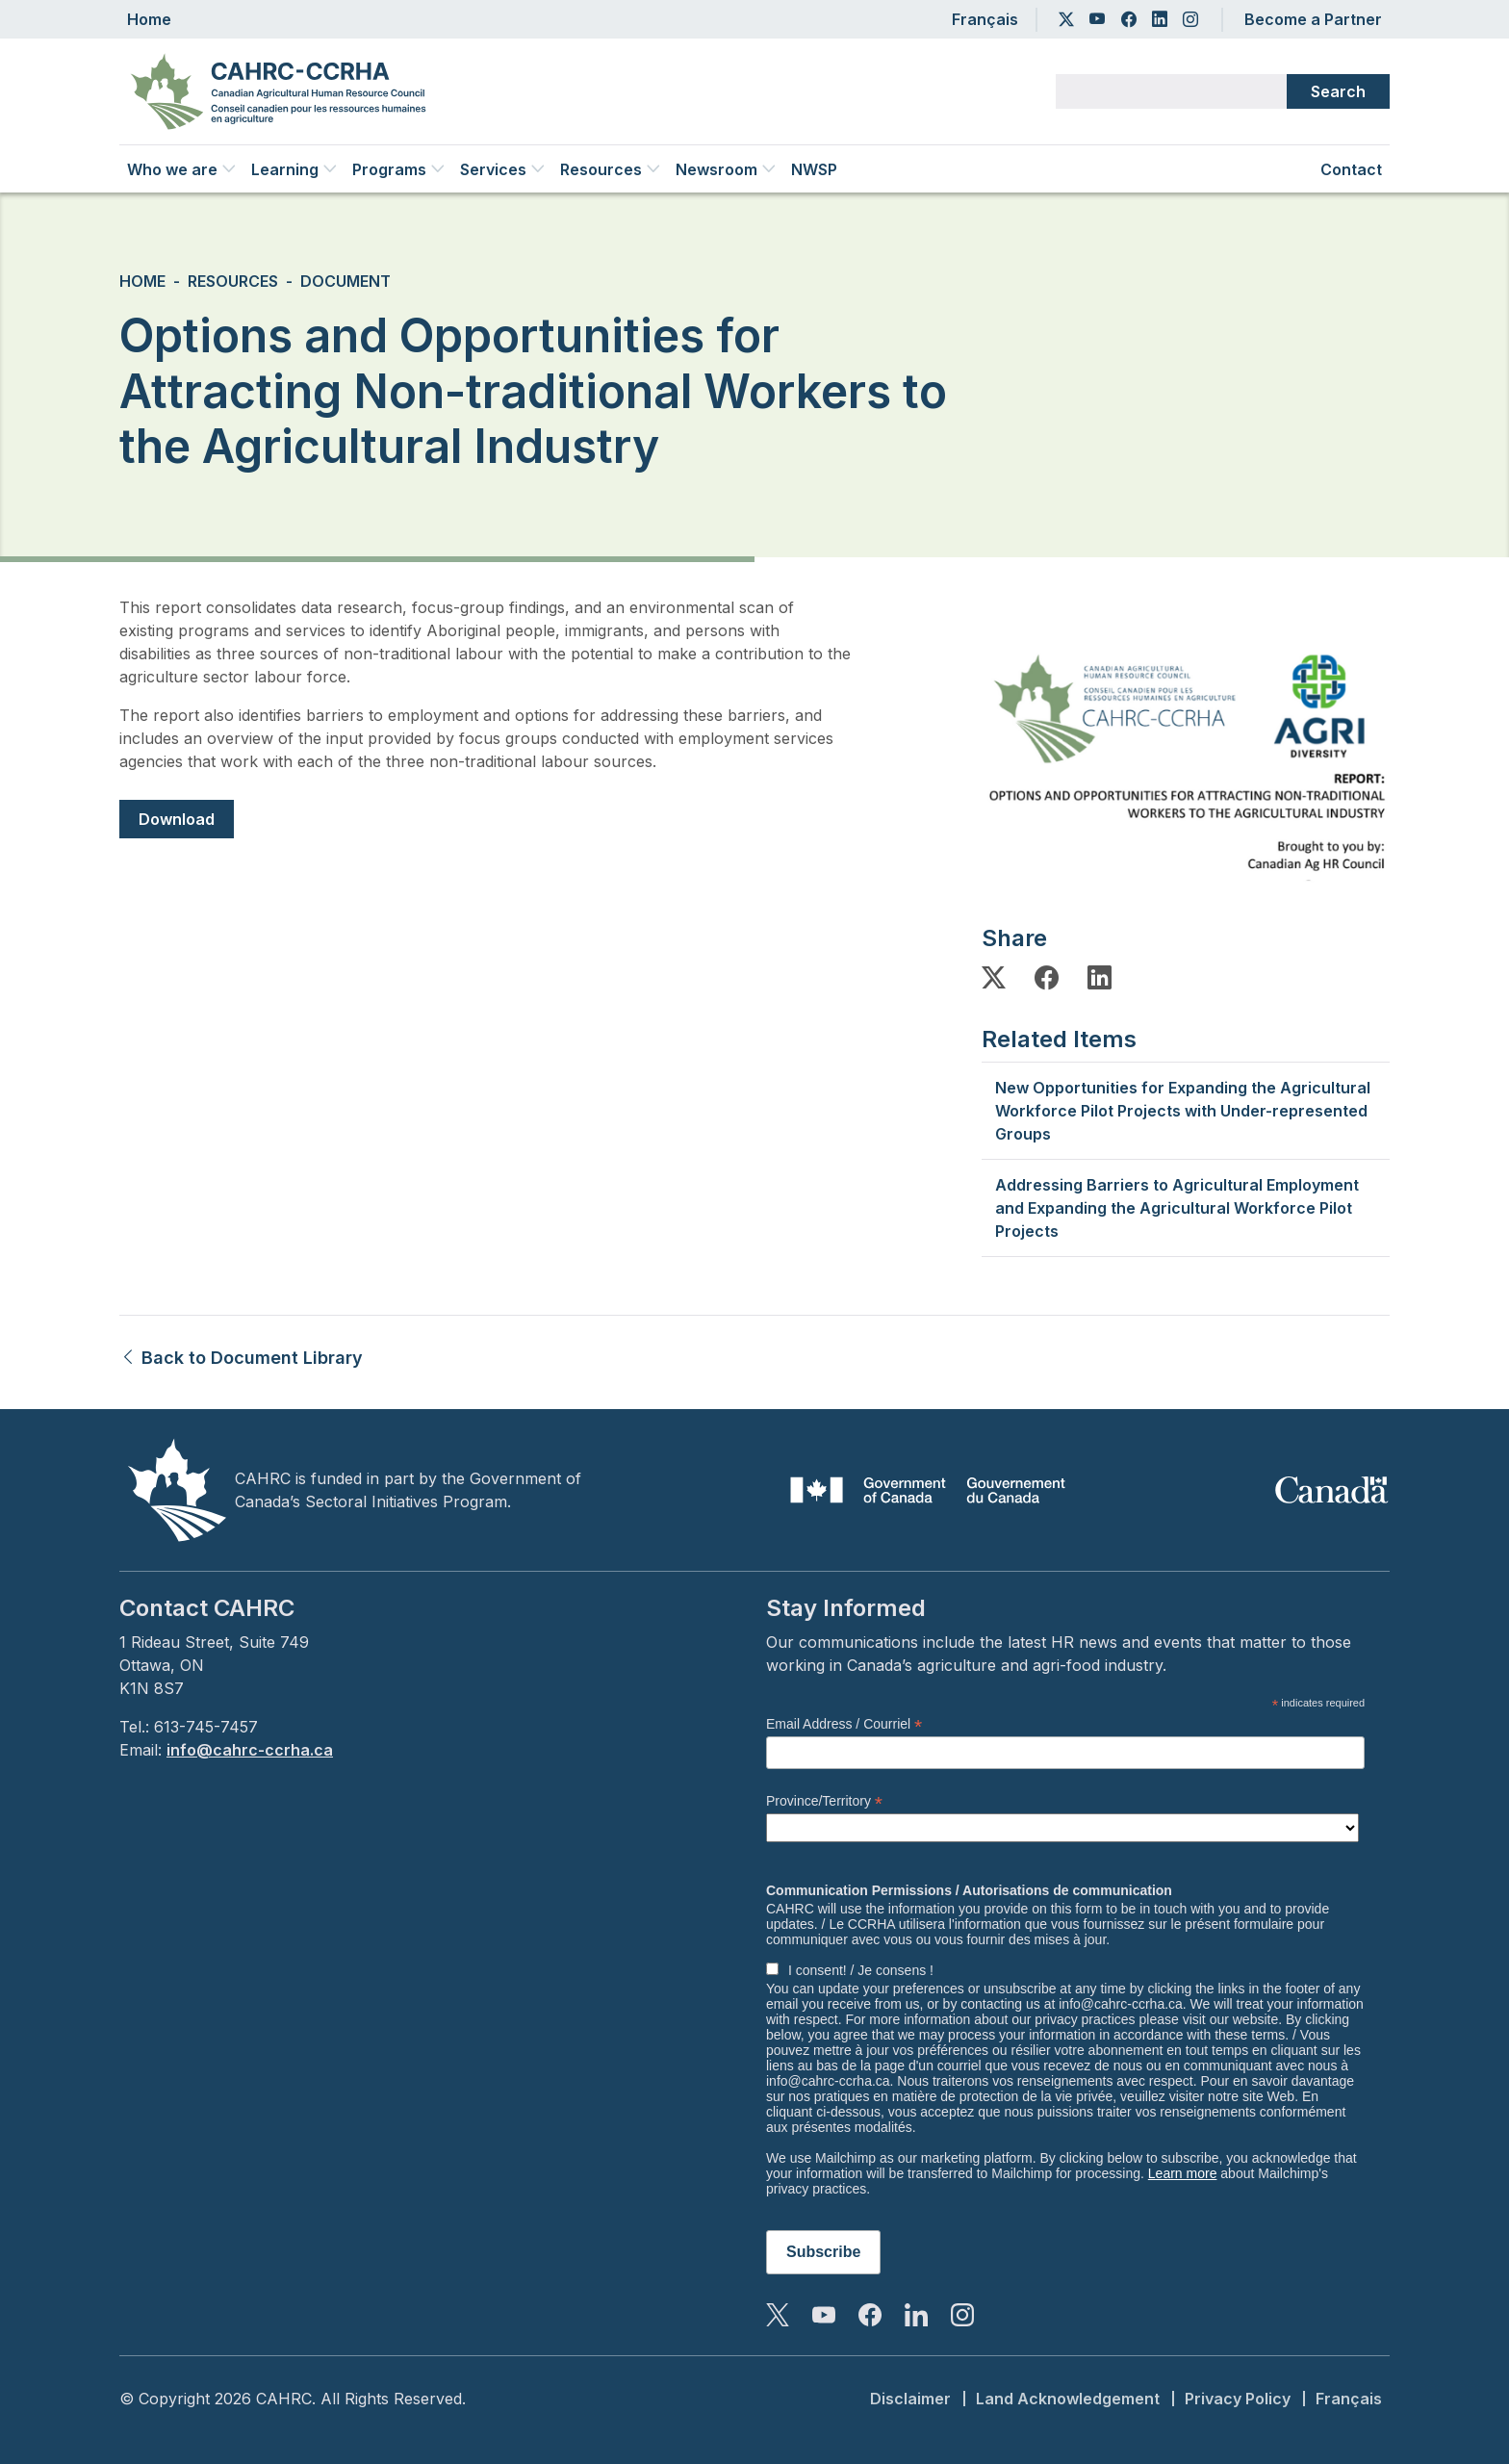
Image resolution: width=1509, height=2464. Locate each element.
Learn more (1182, 2173)
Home (149, 19)
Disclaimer (910, 2398)
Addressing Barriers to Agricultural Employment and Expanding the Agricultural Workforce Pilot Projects (1177, 1208)
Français (985, 19)
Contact (1351, 169)
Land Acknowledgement (1068, 2398)
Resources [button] (610, 169)
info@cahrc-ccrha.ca (249, 1749)
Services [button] (502, 169)
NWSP (814, 169)
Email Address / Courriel (844, 1724)
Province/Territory (824, 1801)
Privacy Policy (1238, 2398)
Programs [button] (398, 169)
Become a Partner (1313, 19)
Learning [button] (294, 169)
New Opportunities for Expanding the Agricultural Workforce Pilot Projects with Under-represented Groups (1182, 1110)
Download (177, 819)
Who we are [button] (181, 169)
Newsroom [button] (726, 169)
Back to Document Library (241, 1358)
